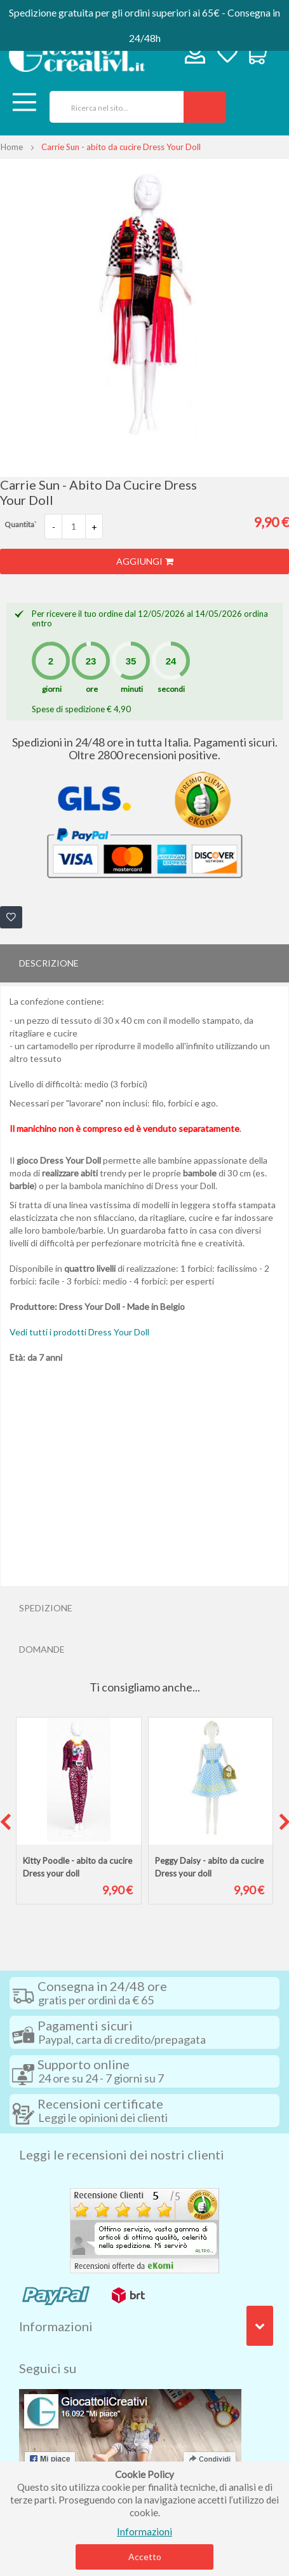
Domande (42, 1649)
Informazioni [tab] (56, 2326)
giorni (52, 689)
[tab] (144, 963)
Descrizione (49, 963)
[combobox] (112, 107)
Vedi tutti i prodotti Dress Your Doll (79, 1331)
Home (12, 147)
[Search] (205, 107)
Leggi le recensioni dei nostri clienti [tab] (121, 2154)
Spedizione (45, 1607)
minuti (132, 689)
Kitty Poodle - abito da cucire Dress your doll (77, 1867)
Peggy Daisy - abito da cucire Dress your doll (209, 1867)
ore (92, 689)
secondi (171, 689)
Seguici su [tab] (47, 2368)
